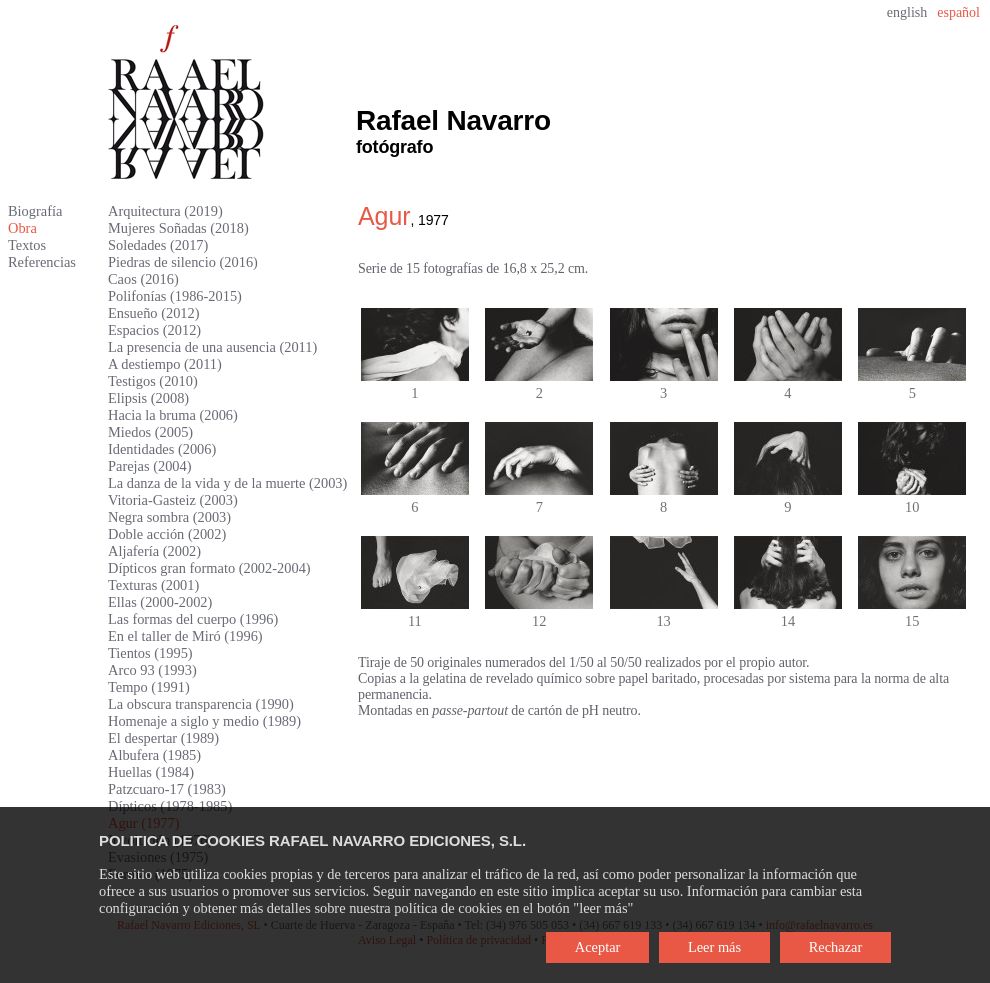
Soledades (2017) (158, 245)
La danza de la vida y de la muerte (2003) (227, 483)
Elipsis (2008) (148, 398)
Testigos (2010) (153, 381)
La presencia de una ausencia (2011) (212, 347)
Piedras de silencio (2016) (183, 262)
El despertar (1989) (163, 738)
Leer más (714, 947)
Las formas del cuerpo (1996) (193, 619)
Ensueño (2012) (154, 313)
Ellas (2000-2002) (160, 602)
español (958, 12)
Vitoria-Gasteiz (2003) (173, 500)
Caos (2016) (143, 279)
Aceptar (598, 947)
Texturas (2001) (153, 585)
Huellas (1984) (151, 772)
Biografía (35, 211)
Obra (22, 228)
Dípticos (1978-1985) (170, 806)
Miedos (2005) (150, 432)
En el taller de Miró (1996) (185, 636)
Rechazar (836, 947)
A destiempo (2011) (165, 364)
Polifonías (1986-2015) (175, 296)
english (907, 12)
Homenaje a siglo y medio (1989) (204, 721)
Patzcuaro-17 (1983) (167, 789)
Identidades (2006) (162, 449)
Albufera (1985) (154, 755)
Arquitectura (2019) (165, 211)
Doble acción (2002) (167, 534)
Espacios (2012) (154, 330)
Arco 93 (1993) (152, 670)
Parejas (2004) (150, 466)
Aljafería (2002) (154, 551)
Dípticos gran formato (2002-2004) (209, 568)
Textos (27, 245)
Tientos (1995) (150, 653)
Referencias (42, 262)
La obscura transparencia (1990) (201, 704)
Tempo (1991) (149, 687)
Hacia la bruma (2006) (173, 415)
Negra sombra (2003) (169, 517)
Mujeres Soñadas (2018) (178, 228)
